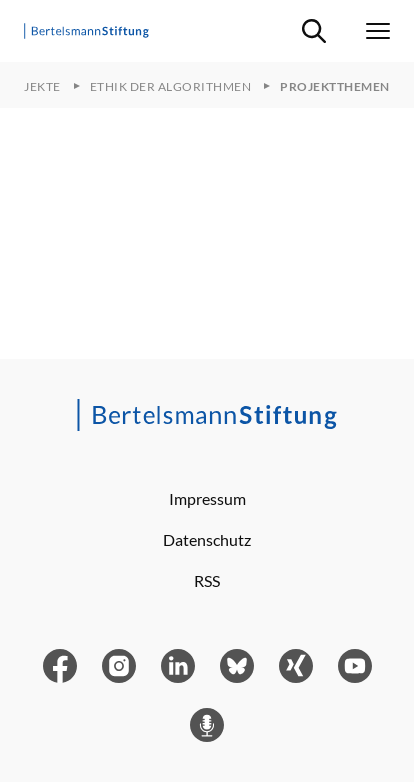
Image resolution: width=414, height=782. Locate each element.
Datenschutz (207, 539)
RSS (207, 580)
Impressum (207, 498)
